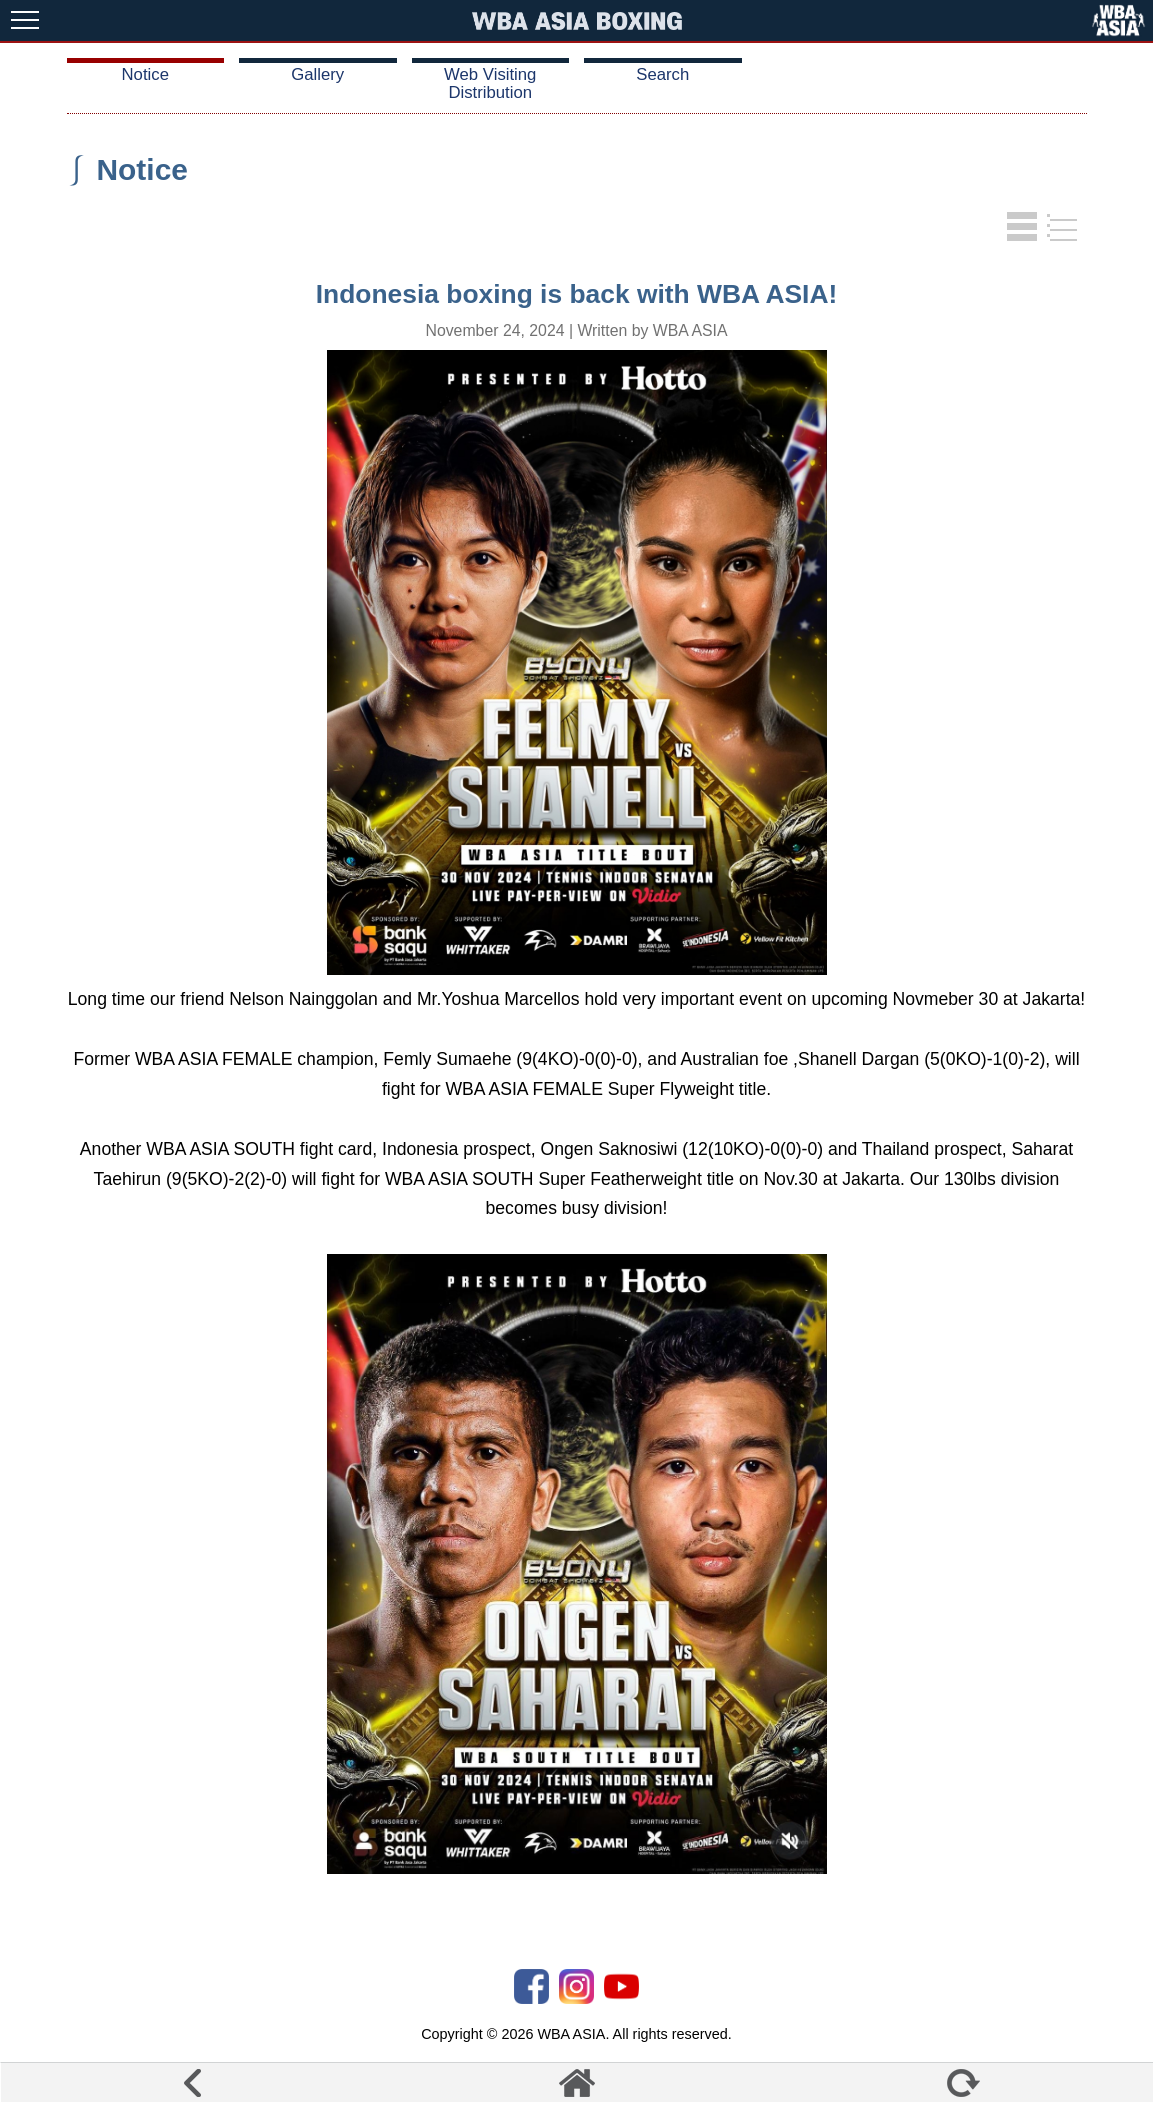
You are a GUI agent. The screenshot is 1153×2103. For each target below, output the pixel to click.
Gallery (317, 74)
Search (662, 74)
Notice (145, 74)
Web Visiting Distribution (490, 83)
